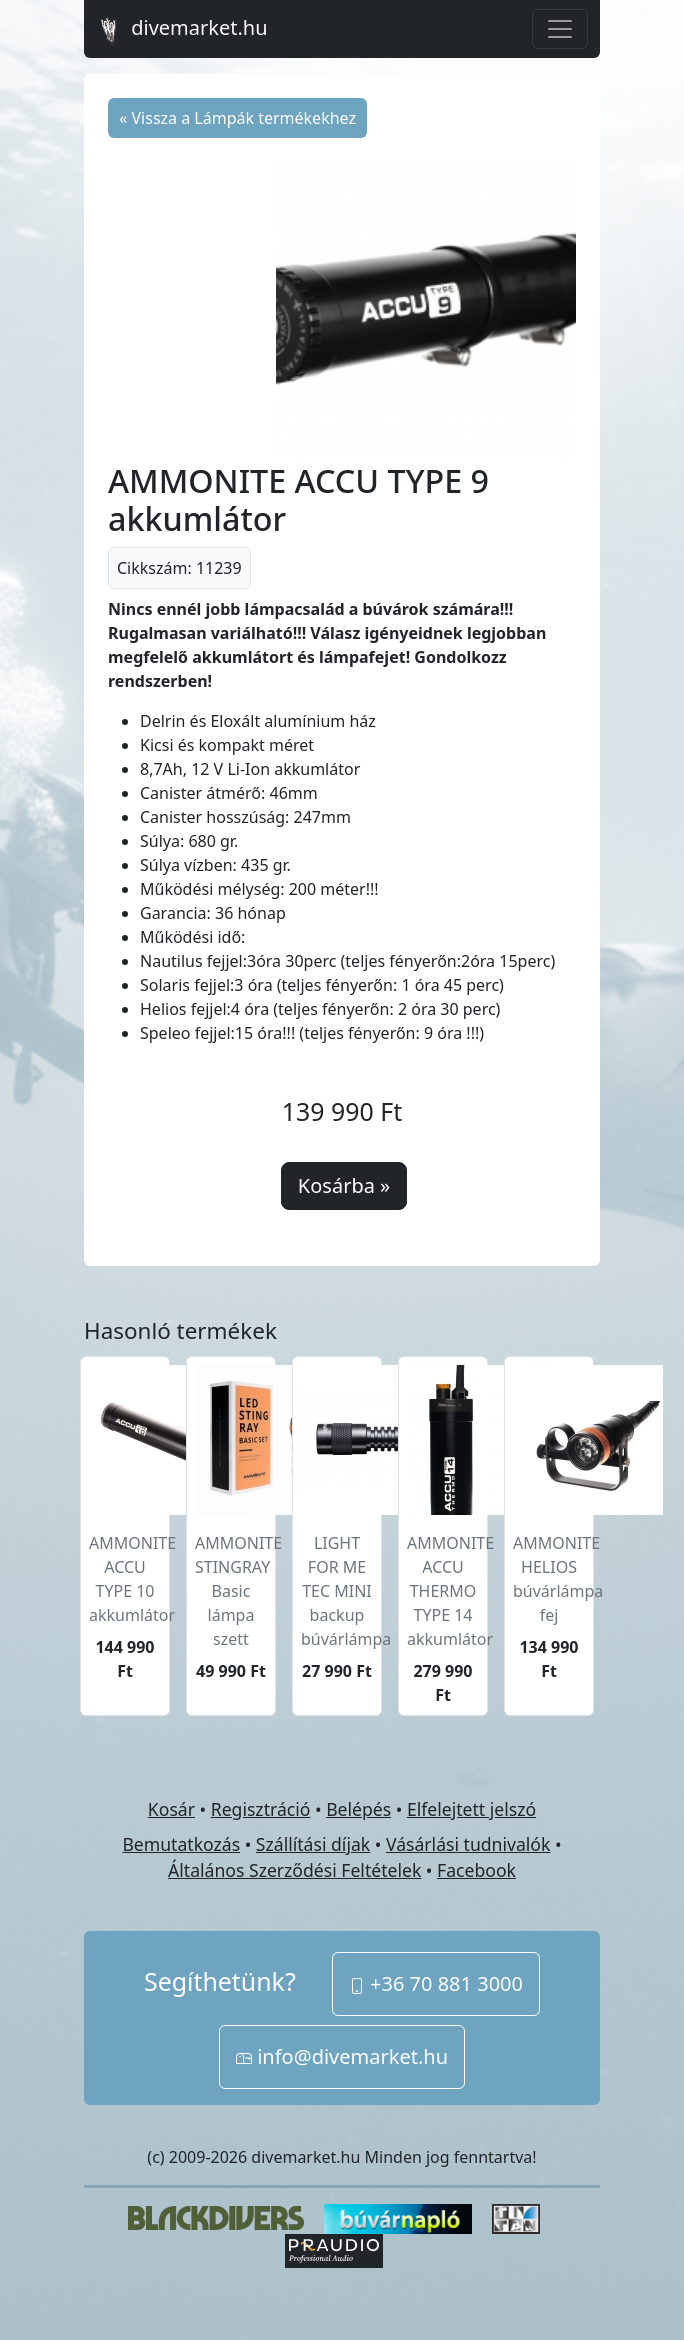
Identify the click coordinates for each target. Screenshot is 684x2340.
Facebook (476, 1870)
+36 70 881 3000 (436, 1983)
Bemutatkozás (181, 1844)
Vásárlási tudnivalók (468, 1844)
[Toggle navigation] (560, 29)
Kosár (171, 1809)
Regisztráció (261, 1809)
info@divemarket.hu (342, 2056)
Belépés (358, 1809)
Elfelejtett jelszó (471, 1809)
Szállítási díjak (313, 1844)
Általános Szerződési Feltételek (294, 1870)
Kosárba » (344, 1185)
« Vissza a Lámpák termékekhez (237, 118)
